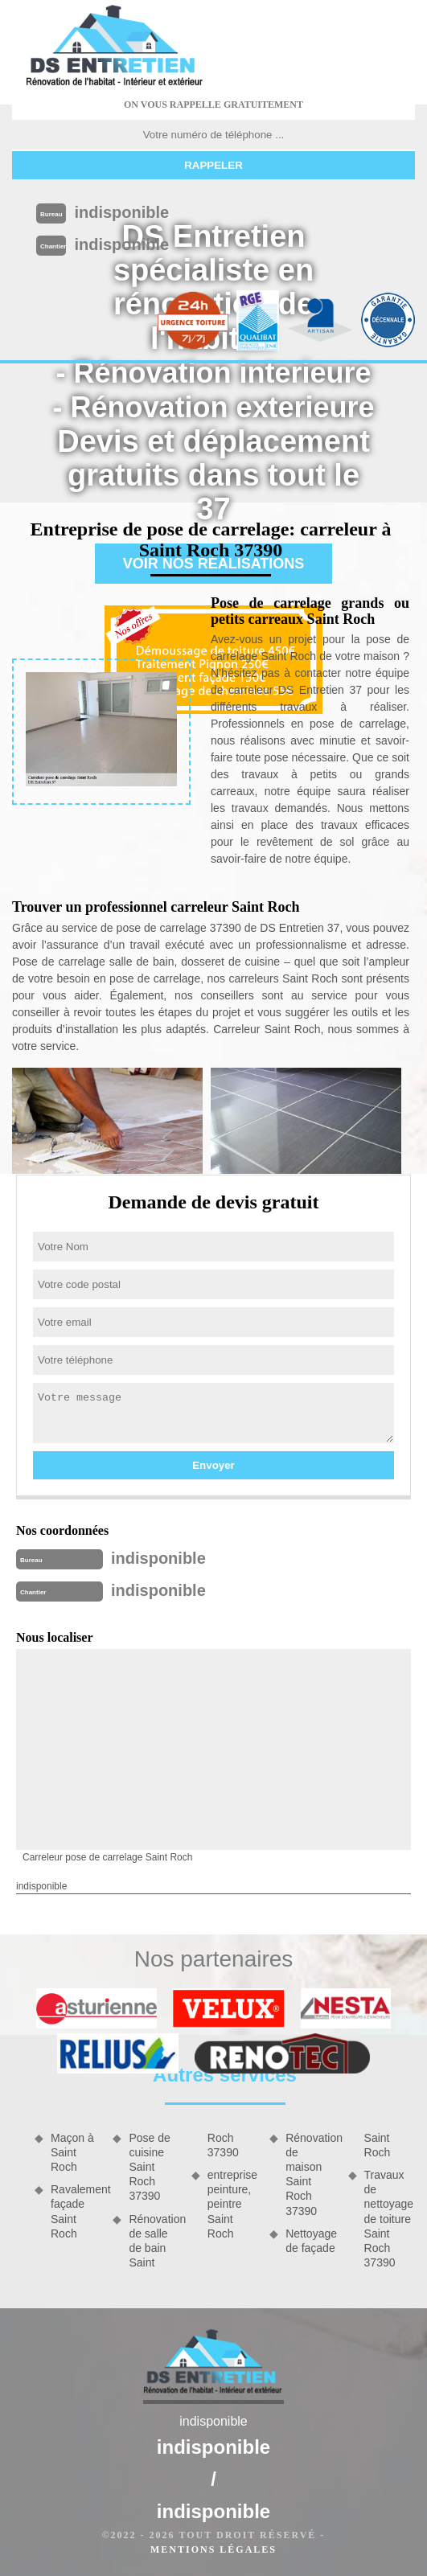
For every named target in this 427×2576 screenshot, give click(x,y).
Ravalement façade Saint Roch (76, 2211)
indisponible (121, 212)
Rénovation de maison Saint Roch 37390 (310, 2174)
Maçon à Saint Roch (72, 2152)
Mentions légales (213, 2549)
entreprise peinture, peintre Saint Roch (232, 2204)
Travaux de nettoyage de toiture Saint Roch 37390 (389, 2218)
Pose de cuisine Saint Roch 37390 (149, 2167)
